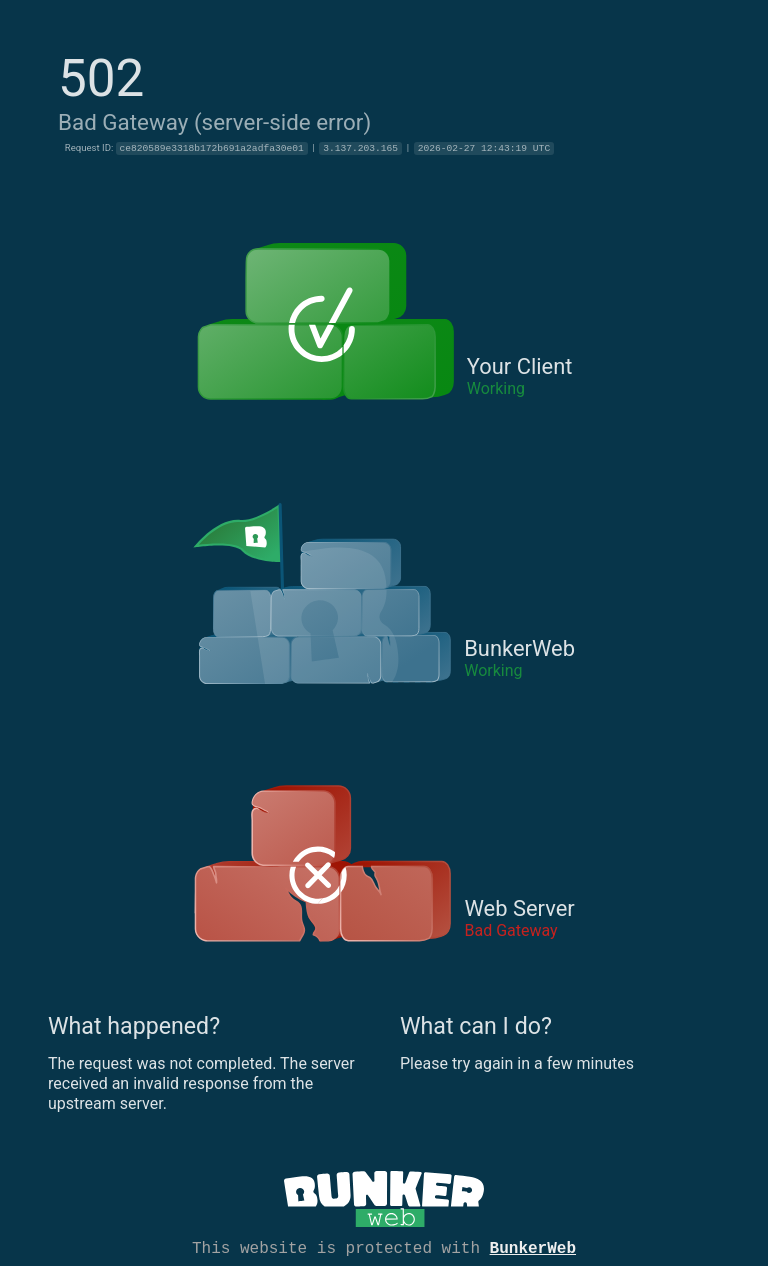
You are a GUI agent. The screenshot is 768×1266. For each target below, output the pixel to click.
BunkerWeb (533, 1247)
